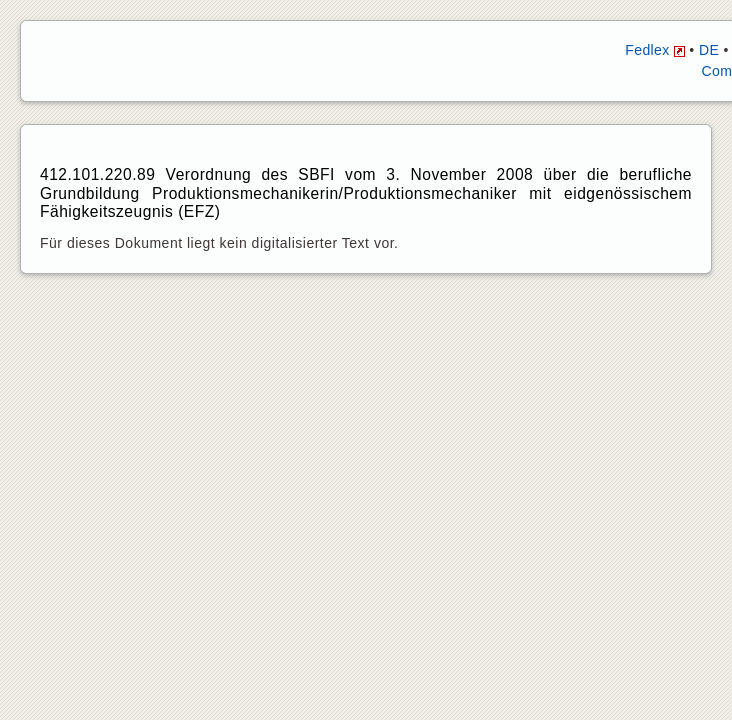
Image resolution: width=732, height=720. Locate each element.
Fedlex (655, 50)
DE (709, 50)
